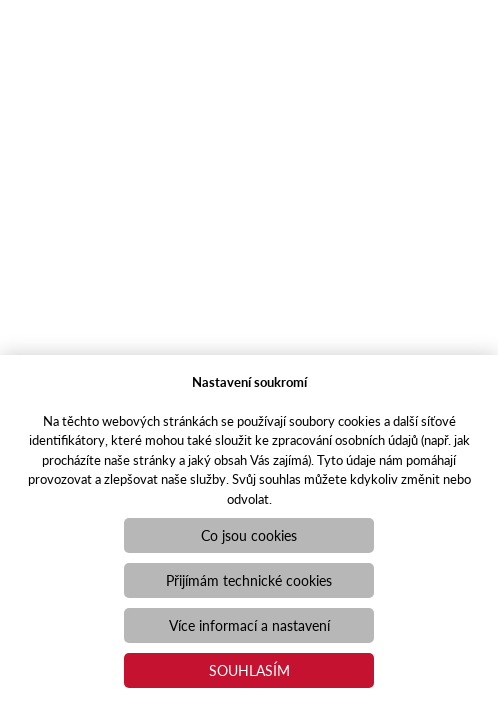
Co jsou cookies (249, 535)
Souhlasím (249, 670)
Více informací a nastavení (249, 625)
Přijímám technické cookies (249, 580)
